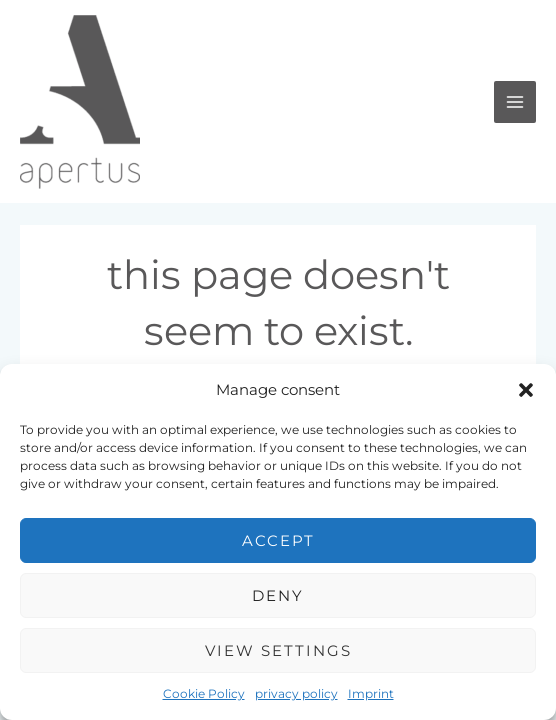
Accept (278, 540)
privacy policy (296, 693)
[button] (526, 390)
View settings (278, 650)
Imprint (371, 693)
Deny (278, 595)
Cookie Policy (204, 693)
